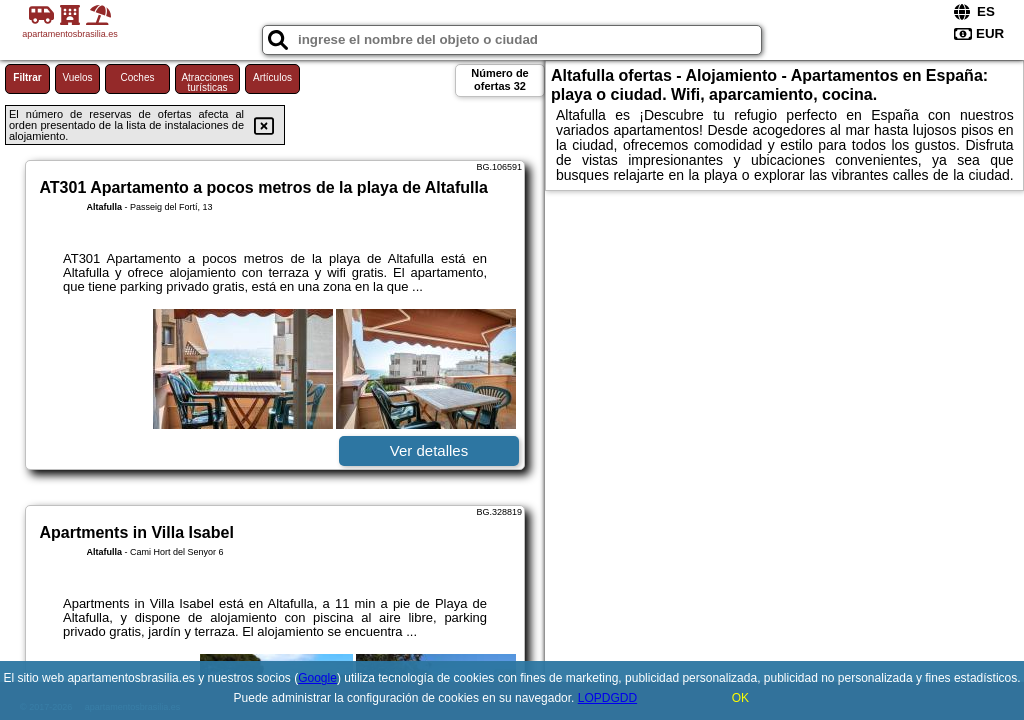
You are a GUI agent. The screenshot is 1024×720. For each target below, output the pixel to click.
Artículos (272, 77)
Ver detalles (429, 450)
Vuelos (77, 77)
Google (317, 678)
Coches (138, 77)
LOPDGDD (607, 698)
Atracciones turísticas (207, 82)
